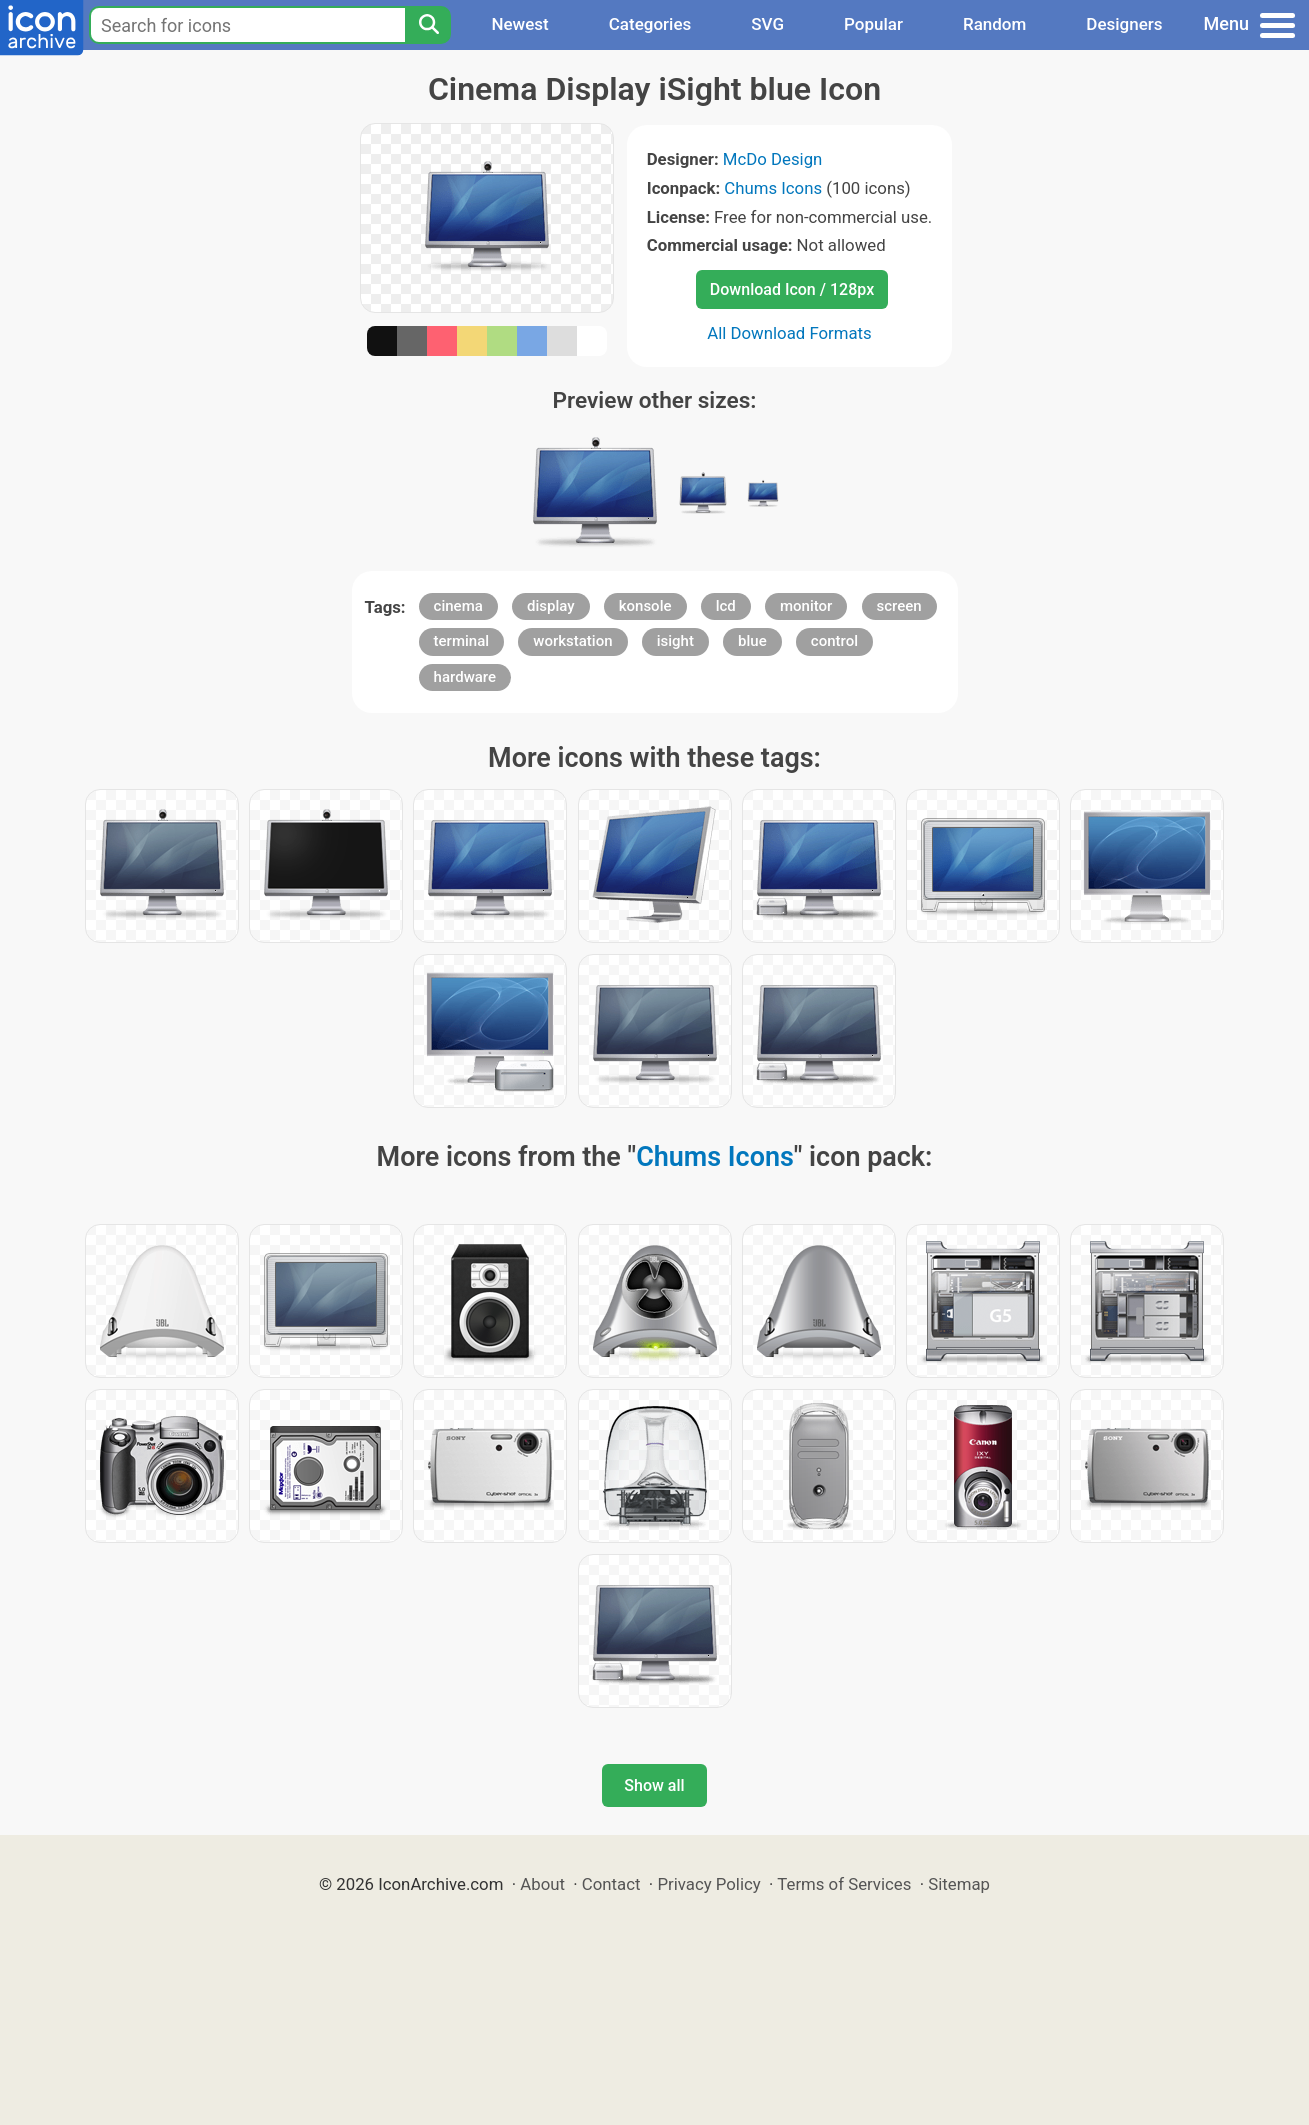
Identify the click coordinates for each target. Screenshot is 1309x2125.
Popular (873, 24)
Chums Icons (773, 188)
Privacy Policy (708, 1884)
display (551, 606)
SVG (767, 24)
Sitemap (959, 1884)
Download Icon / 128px (792, 289)
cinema (458, 606)
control (834, 641)
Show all (654, 1785)
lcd (726, 606)
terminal (461, 641)
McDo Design (773, 159)
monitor (806, 606)
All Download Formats (789, 333)
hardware (465, 677)
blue (752, 641)
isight (675, 641)
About (542, 1884)
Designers (1124, 24)
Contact (611, 1884)
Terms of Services (844, 1884)
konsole (645, 606)
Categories (650, 24)
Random (994, 24)
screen (899, 606)
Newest (519, 24)
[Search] (428, 25)
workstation (572, 641)
